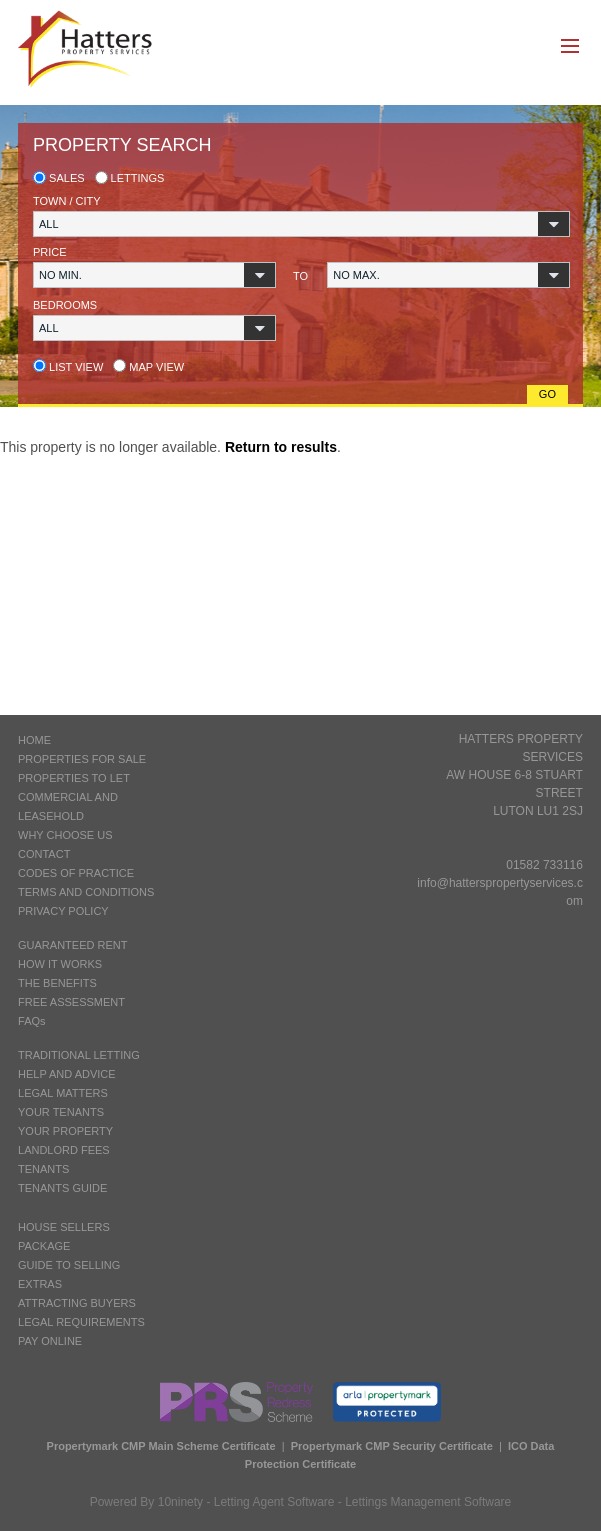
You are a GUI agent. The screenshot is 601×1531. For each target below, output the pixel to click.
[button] (301, 224)
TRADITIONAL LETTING (79, 1055)
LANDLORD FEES (64, 1150)
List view (68, 367)
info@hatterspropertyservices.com (500, 892)
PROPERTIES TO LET (74, 778)
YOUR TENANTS (61, 1112)
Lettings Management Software (428, 1502)
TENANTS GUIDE (62, 1188)
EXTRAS (40, 1284)
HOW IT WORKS (60, 964)
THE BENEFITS (57, 983)
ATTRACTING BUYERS (77, 1303)
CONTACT (44, 854)
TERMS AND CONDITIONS (86, 892)
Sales (59, 178)
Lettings (130, 178)
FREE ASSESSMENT (71, 1002)
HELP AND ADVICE (67, 1074)
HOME (34, 740)
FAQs (32, 1021)
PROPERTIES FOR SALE (82, 759)
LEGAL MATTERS (63, 1093)
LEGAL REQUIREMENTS (81, 1322)
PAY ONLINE (50, 1341)
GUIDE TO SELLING (69, 1265)
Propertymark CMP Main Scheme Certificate (161, 1446)
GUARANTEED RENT (72, 945)
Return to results (281, 447)
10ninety (180, 1502)
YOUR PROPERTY (65, 1131)
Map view (148, 367)
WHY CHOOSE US (65, 835)
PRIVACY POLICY (63, 911)
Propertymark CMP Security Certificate (392, 1446)
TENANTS (43, 1169)
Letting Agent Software (274, 1502)
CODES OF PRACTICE (76, 873)
